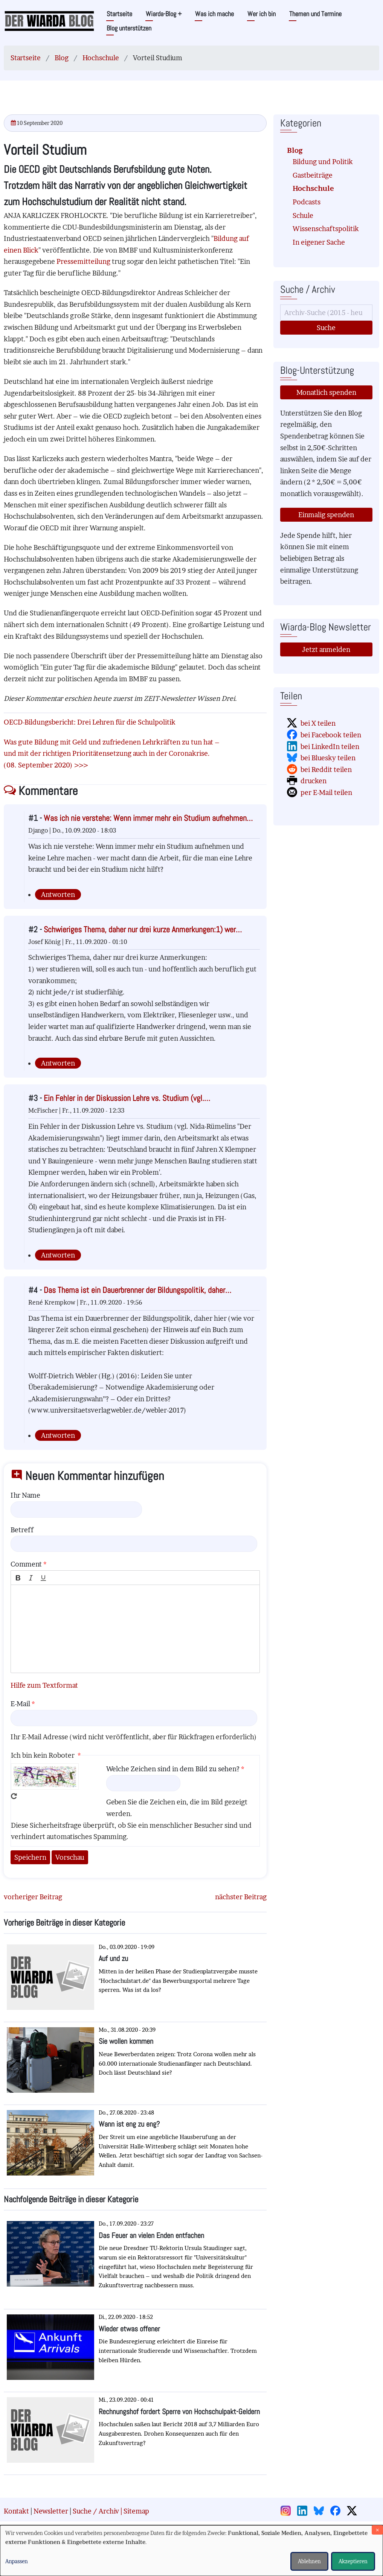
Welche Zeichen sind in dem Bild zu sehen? (173, 1769)
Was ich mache (214, 13)
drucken (314, 781)
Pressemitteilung (83, 261)
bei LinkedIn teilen (330, 747)
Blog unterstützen (129, 28)
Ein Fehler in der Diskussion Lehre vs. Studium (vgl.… (127, 1098)
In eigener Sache (319, 242)
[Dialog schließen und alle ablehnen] (377, 2530)
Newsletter (51, 2511)
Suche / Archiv (96, 2511)
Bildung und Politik (323, 162)
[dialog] (191, 2550)
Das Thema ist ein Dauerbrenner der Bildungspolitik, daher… (137, 1290)
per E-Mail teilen (326, 792)
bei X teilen (318, 723)
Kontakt (16, 2511)
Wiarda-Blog (164, 13)
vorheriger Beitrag (33, 1897)
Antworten (58, 894)
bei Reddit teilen (326, 769)
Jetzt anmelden (326, 649)
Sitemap (136, 2511)
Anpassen (16, 2561)
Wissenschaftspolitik (326, 229)
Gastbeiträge (313, 175)
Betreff (22, 1530)
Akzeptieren (353, 2561)
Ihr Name (25, 1495)
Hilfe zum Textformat (44, 1685)
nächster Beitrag (241, 1897)
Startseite (119, 13)
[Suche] (326, 312)
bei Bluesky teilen (328, 758)
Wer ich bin (261, 13)
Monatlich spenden (326, 392)
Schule (303, 215)
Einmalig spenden (326, 515)
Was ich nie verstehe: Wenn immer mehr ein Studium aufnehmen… (148, 818)
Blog (62, 58)
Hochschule (100, 58)
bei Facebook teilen (331, 735)
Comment (26, 1564)
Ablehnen (309, 2561)
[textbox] (135, 1629)
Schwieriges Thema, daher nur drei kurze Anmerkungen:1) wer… (143, 929)
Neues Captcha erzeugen (14, 1796)
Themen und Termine (315, 13)
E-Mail (20, 1704)
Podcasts (306, 202)
